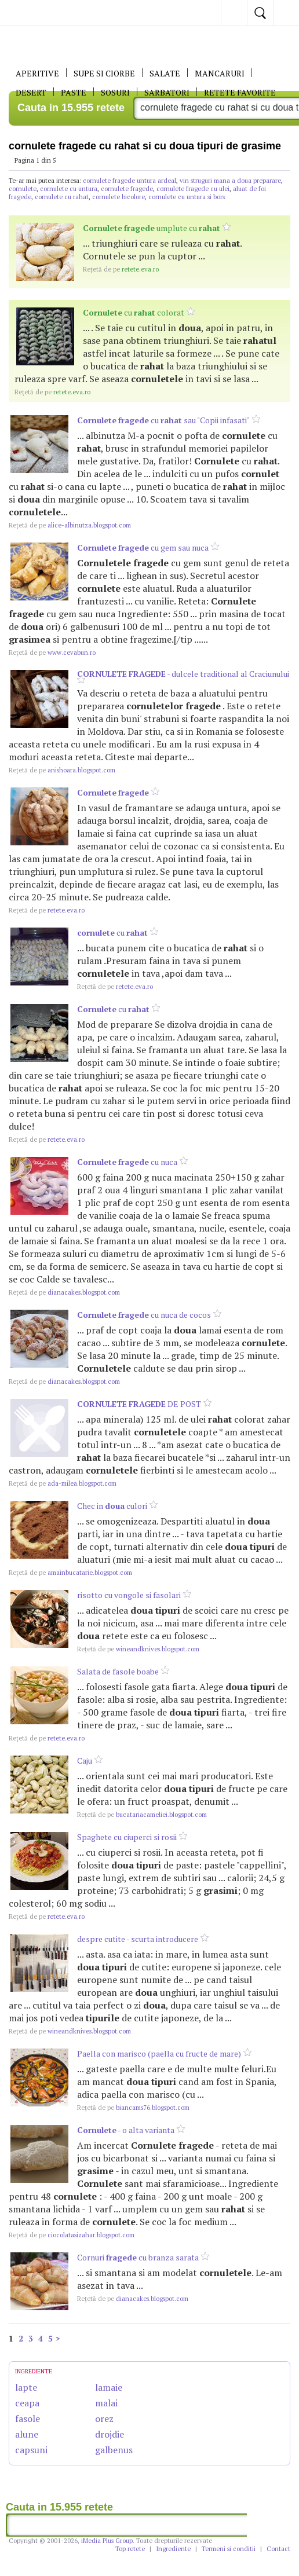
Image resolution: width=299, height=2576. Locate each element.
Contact (278, 2549)
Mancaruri (220, 73)
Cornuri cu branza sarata (138, 2257)
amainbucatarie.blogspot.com (70, 1573)
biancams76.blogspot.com (133, 2108)
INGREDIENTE (33, 2371)
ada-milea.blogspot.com (62, 1483)
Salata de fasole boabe (118, 1671)
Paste (73, 92)
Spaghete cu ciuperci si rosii (127, 1836)
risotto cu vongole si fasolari (129, 1594)
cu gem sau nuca (143, 547)
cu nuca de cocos (144, 1314)
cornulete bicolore (118, 197)
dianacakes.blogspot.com (64, 1292)
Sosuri (115, 92)
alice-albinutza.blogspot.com (70, 525)
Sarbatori (166, 92)
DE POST (139, 1403)
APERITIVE (37, 73)
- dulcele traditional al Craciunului (183, 673)
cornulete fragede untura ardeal (129, 181)
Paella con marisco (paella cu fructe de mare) (159, 2053)
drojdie (109, 2434)
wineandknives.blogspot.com (138, 1649)
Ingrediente (173, 2549)
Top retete (130, 2549)
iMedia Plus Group (107, 2541)
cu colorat (133, 312)
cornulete (23, 189)
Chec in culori (112, 1505)
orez (104, 2418)
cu (112, 932)
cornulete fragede (127, 189)
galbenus (114, 2449)
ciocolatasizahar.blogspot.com (71, 2235)
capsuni (31, 2449)
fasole (27, 2418)
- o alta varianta (125, 2129)
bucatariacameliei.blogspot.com (142, 1815)
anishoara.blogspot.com (62, 770)
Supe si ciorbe (104, 73)
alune (26, 2434)
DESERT (31, 92)
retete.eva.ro (121, 269)
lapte (26, 2387)
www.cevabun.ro (52, 652)
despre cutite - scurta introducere (137, 1938)
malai (106, 2403)
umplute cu (151, 227)
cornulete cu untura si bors (186, 197)
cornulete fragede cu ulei (192, 189)
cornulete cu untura (68, 189)
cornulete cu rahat (62, 197)
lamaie (108, 2387)
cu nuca (127, 1161)
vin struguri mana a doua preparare (230, 181)
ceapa (27, 2403)
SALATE (165, 73)
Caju (84, 1760)
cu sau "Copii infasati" (163, 420)
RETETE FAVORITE (240, 92)
